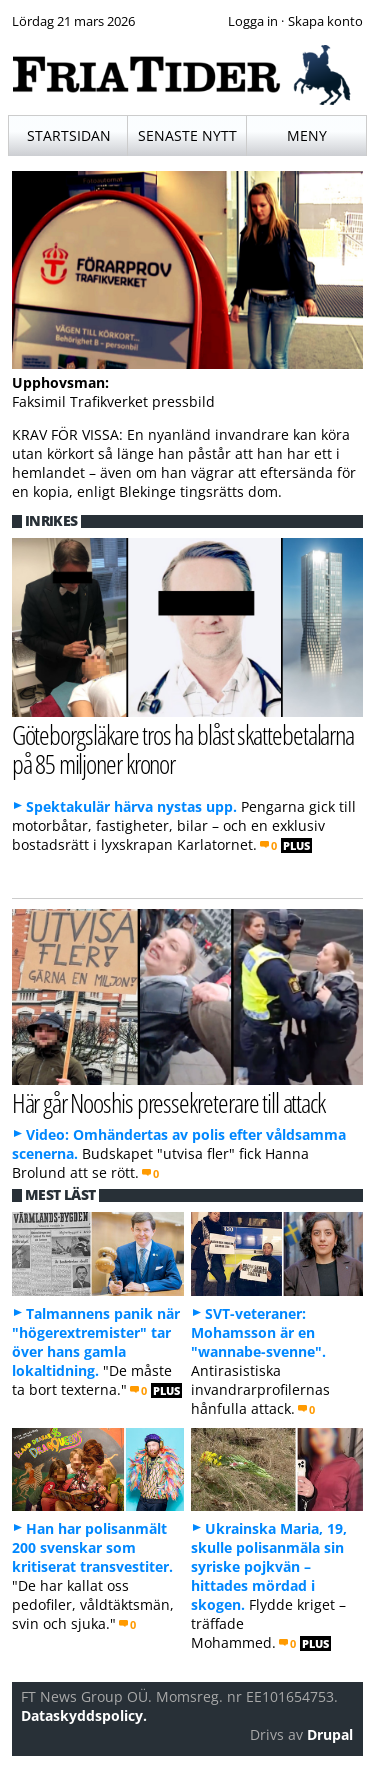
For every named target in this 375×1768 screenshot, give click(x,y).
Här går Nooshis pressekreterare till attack (168, 1102)
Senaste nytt (187, 135)
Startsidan (69, 135)
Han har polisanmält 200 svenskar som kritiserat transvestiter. (92, 1547)
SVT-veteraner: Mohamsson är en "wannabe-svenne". (258, 1332)
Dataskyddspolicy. (84, 1715)
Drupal (330, 1734)
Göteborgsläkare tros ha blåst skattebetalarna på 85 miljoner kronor (183, 749)
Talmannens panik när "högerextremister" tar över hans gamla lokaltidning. (96, 1342)
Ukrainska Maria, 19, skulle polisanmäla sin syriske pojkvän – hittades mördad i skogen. (269, 1566)
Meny (307, 135)
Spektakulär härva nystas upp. (131, 806)
